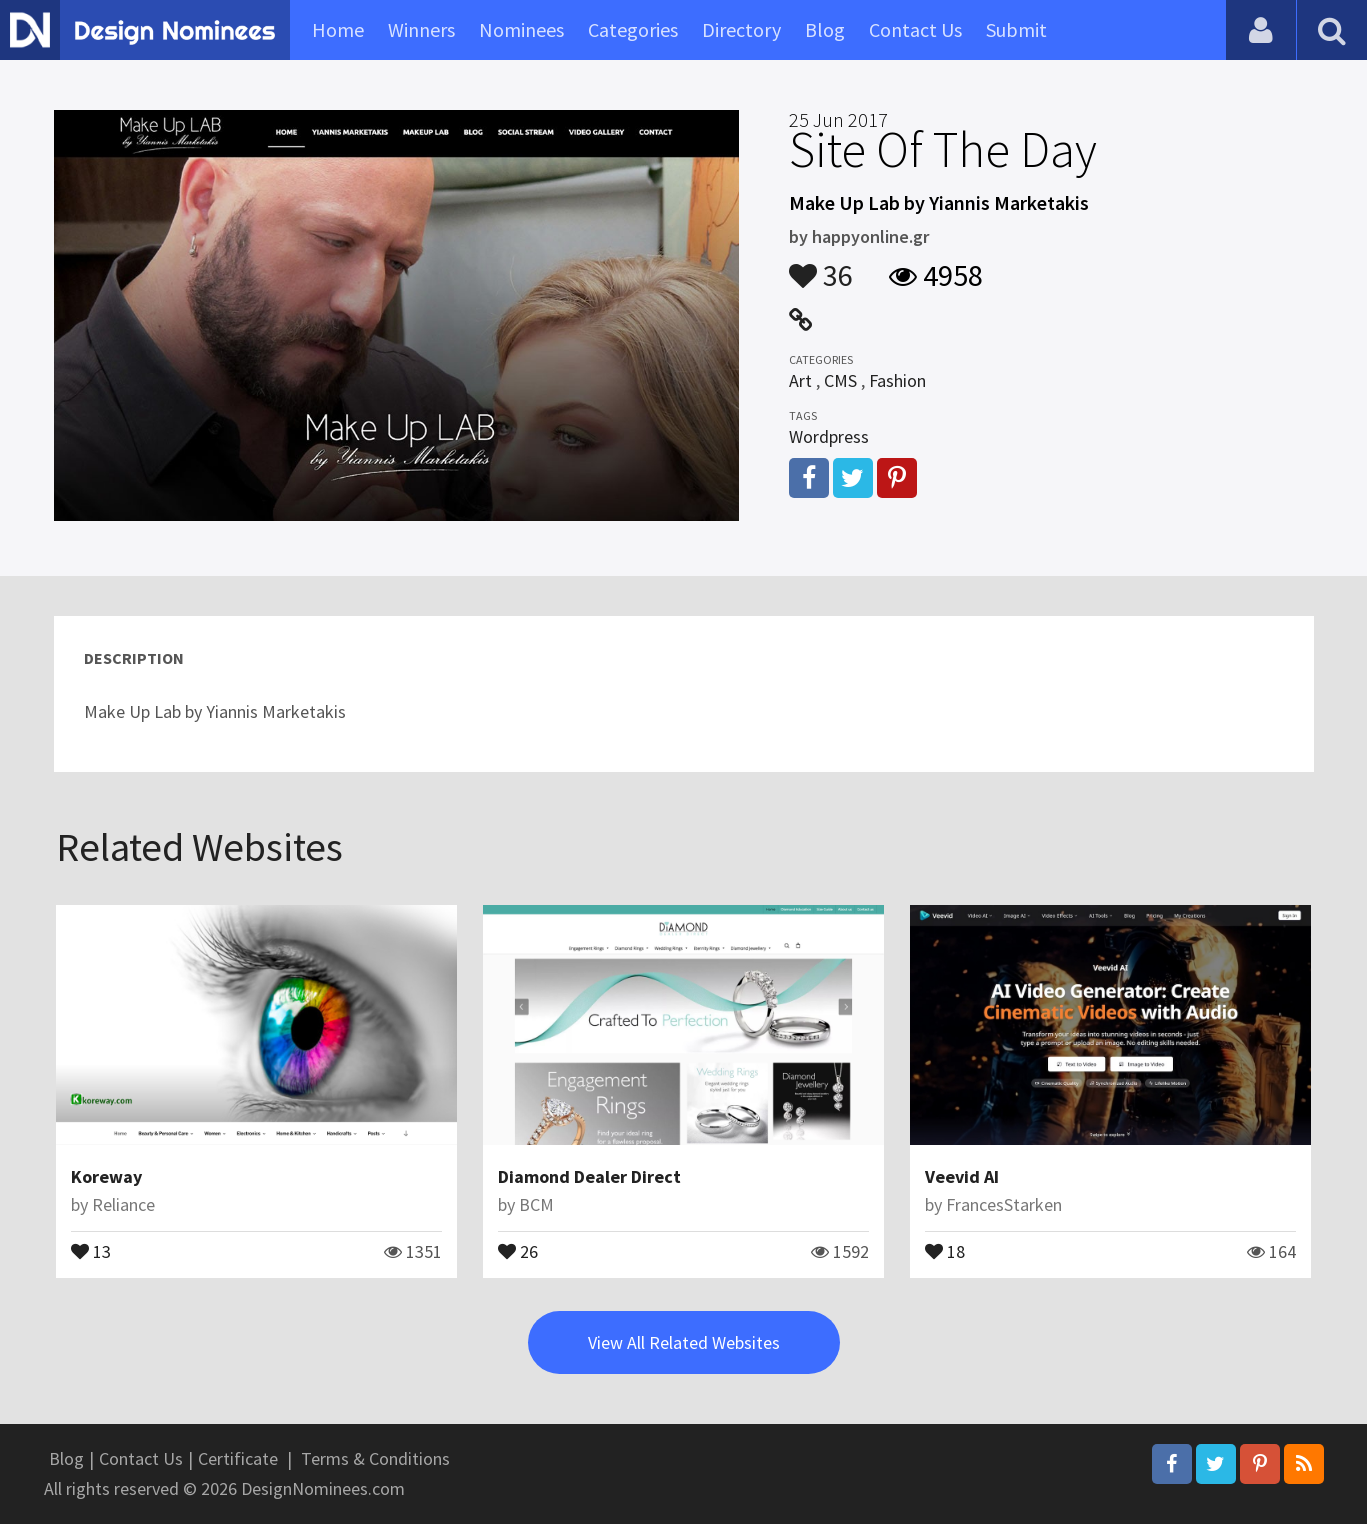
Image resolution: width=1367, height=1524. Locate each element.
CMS (840, 380)
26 (518, 1250)
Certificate (238, 1458)
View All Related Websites (684, 1342)
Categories (633, 29)
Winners (421, 29)
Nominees (521, 29)
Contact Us (915, 29)
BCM (536, 1204)
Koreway (106, 1176)
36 (821, 266)
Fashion (897, 380)
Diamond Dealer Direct (589, 1176)
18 (945, 1250)
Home (338, 29)
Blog (825, 29)
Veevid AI (962, 1176)
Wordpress (829, 436)
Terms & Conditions (375, 1458)
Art (800, 380)
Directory (741, 29)
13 (91, 1250)
